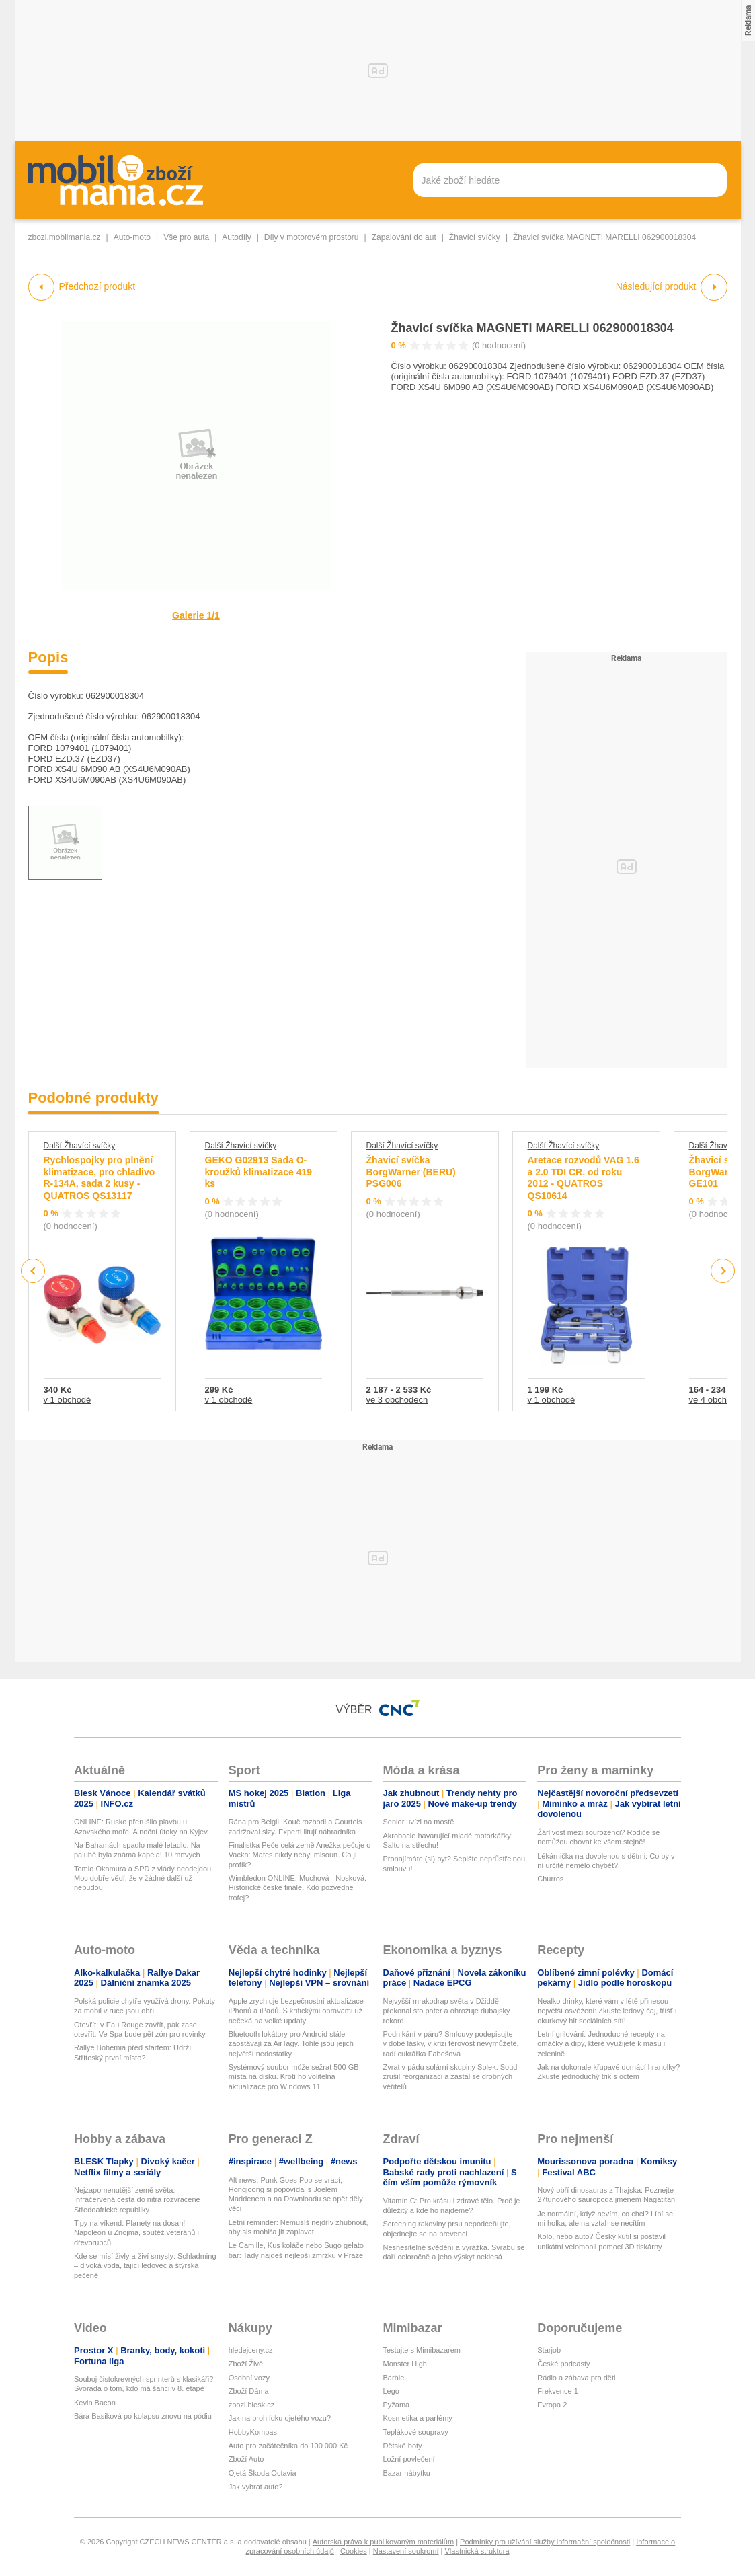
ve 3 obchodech (397, 1400)
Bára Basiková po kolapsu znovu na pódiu (143, 2416)
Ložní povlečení (409, 2459)
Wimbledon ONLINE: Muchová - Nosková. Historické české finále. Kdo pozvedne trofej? (297, 1888)
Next (722, 1271)
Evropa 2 (552, 2405)
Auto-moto (132, 237)
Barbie (394, 2378)
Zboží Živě (246, 2363)
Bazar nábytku (406, 2473)
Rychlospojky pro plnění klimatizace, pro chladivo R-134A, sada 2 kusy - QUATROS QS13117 (99, 1178)
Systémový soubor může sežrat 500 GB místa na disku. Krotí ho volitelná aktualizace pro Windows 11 (294, 2077)
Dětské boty (402, 2446)
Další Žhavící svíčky (80, 1145)
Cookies (353, 2551)
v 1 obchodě (67, 1400)
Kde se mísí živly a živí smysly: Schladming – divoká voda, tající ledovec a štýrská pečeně (145, 2265)
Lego (391, 2391)
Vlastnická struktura (477, 2551)
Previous (33, 1270)
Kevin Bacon (95, 2402)
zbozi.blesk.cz (251, 2405)
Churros (550, 1879)
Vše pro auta (186, 237)
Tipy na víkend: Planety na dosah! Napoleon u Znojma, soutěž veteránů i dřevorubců (136, 2233)
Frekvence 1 (557, 2391)
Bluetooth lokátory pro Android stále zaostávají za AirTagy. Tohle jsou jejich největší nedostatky (291, 2044)
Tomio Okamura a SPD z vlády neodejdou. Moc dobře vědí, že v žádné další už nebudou (143, 1878)
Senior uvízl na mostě (418, 1822)
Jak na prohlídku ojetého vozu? (280, 2418)
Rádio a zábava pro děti (576, 2378)
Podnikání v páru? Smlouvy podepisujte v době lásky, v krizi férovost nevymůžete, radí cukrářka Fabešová (451, 2044)
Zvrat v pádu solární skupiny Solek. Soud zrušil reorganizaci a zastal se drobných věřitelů (450, 2077)
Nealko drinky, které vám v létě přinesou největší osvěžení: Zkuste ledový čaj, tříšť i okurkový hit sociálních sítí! (606, 2011)
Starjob (549, 2350)
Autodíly (236, 237)
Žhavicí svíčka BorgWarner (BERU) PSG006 (411, 1172)
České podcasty (563, 2363)
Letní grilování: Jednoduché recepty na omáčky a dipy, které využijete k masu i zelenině (601, 2044)
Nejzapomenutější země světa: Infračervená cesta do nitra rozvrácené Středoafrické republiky (137, 2200)
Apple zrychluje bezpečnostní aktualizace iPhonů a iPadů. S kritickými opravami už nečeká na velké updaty (296, 2011)
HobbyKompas (253, 2432)
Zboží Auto (246, 2459)
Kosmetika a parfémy (417, 2418)
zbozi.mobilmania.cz (64, 237)
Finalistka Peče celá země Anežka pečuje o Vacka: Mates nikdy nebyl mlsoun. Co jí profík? (300, 1855)
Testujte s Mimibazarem (422, 2350)
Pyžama (396, 2405)
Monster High (405, 2363)
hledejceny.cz (251, 2350)
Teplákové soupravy (415, 2432)
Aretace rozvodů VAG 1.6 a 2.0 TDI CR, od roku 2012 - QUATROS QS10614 (583, 1178)
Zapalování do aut (404, 237)
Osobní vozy (249, 2378)
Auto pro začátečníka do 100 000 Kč (288, 2446)
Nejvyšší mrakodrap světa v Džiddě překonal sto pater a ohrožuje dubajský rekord (446, 2011)
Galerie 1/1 (196, 615)
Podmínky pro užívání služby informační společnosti (545, 2542)
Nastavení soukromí (406, 2551)
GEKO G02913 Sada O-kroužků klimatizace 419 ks (259, 1172)
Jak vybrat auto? (256, 2487)
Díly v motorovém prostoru (311, 237)
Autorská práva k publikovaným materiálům (383, 2542)
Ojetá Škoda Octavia (262, 2473)
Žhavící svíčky (474, 237)
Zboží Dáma (249, 2391)
